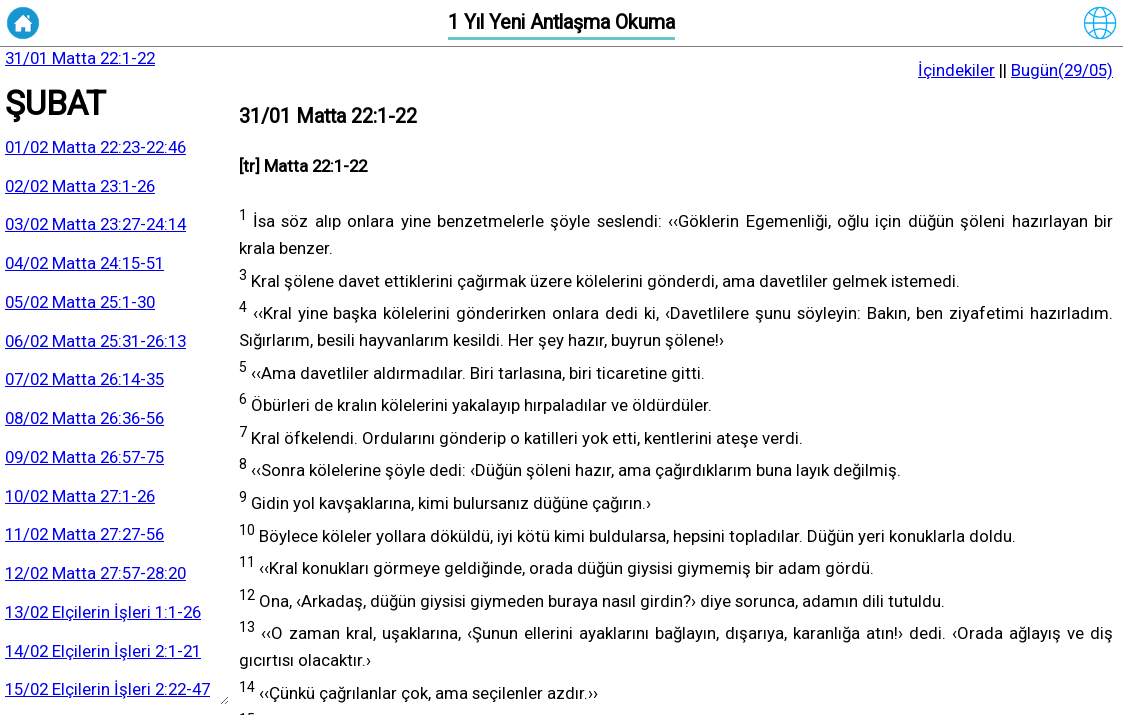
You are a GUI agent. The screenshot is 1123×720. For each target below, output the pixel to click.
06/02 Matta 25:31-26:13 (95, 341)
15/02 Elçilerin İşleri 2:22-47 (107, 689)
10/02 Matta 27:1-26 (80, 496)
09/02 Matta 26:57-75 (84, 457)
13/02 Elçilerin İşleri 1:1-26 (103, 612)
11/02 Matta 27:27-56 (84, 534)
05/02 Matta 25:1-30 (80, 302)
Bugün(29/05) (1062, 70)
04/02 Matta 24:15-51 (84, 263)
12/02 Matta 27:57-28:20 (95, 573)
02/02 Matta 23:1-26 (80, 186)
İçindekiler (956, 70)
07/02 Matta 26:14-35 (84, 379)
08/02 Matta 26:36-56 (84, 418)
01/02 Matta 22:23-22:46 (95, 147)
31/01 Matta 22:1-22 (80, 58)
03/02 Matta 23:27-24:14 (95, 224)
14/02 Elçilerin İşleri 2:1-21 (103, 651)
